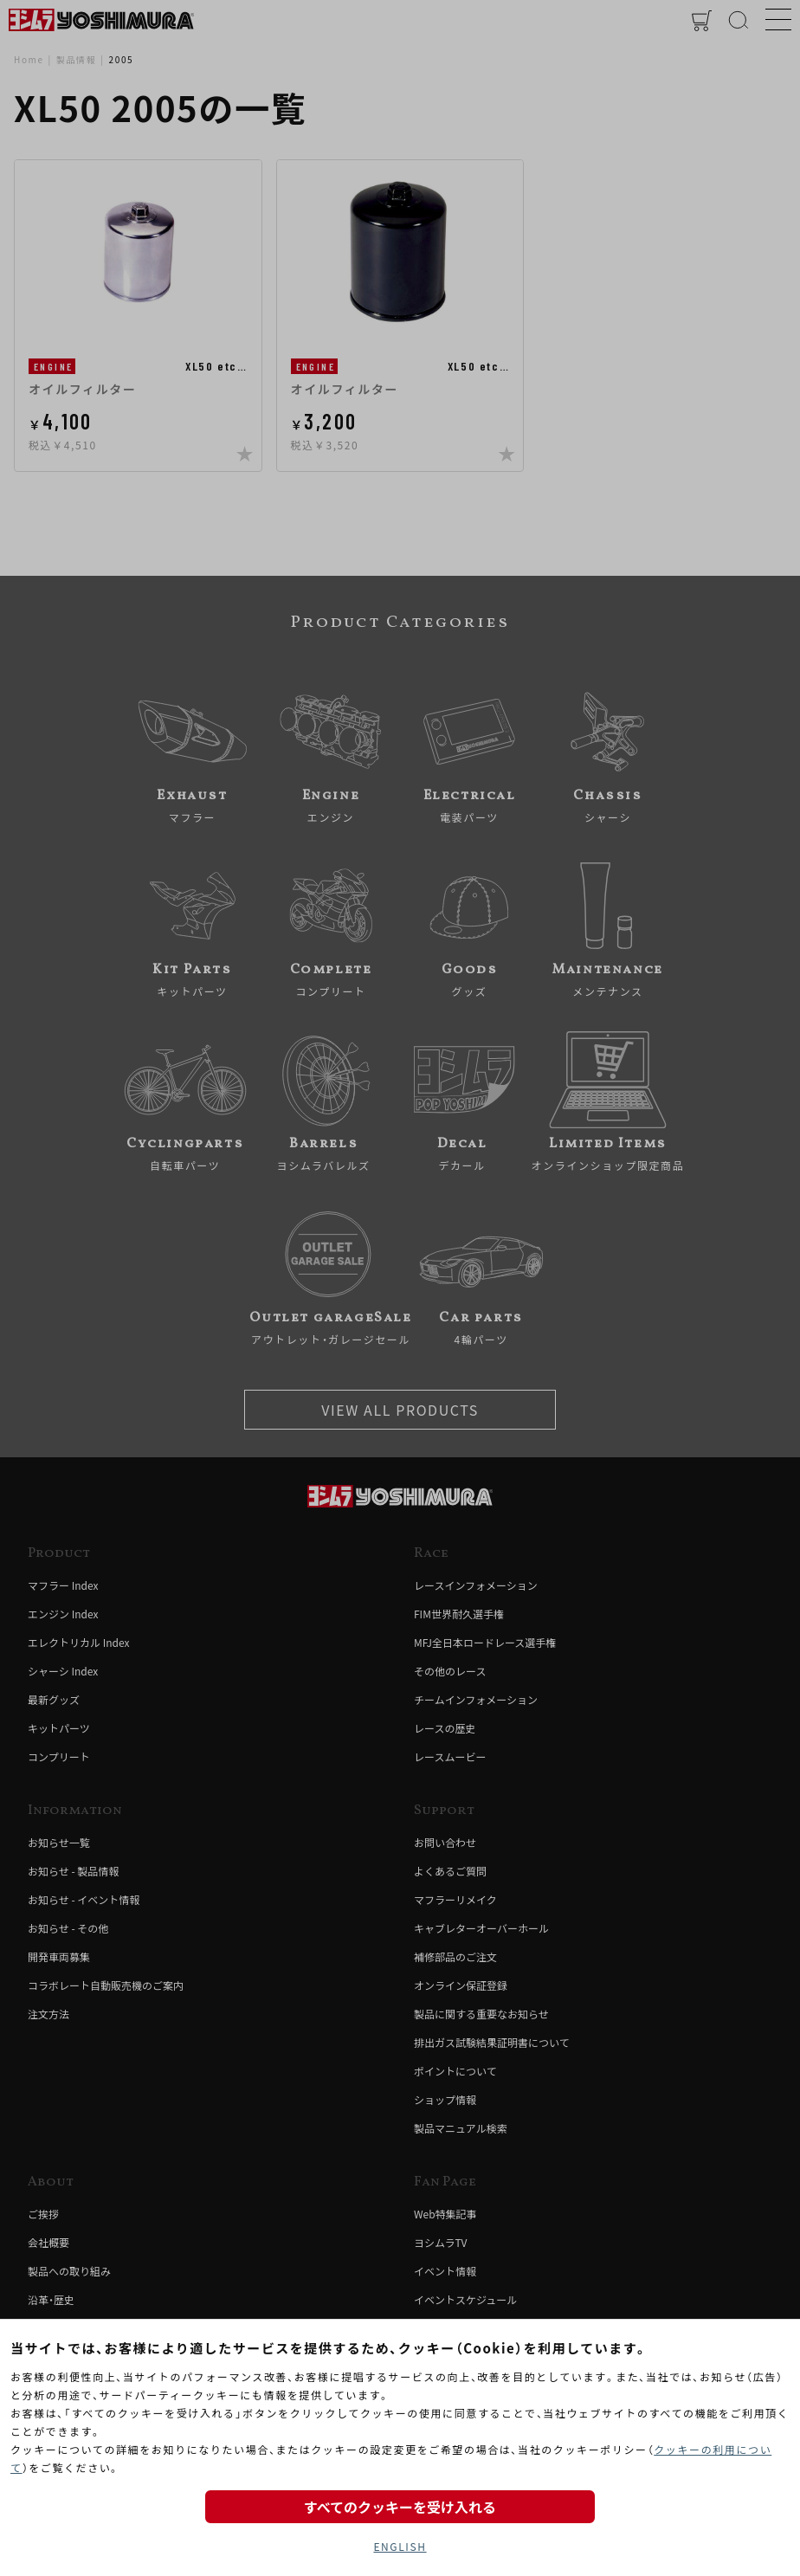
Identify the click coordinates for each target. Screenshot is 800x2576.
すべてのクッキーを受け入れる (400, 2506)
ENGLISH (399, 2546)
